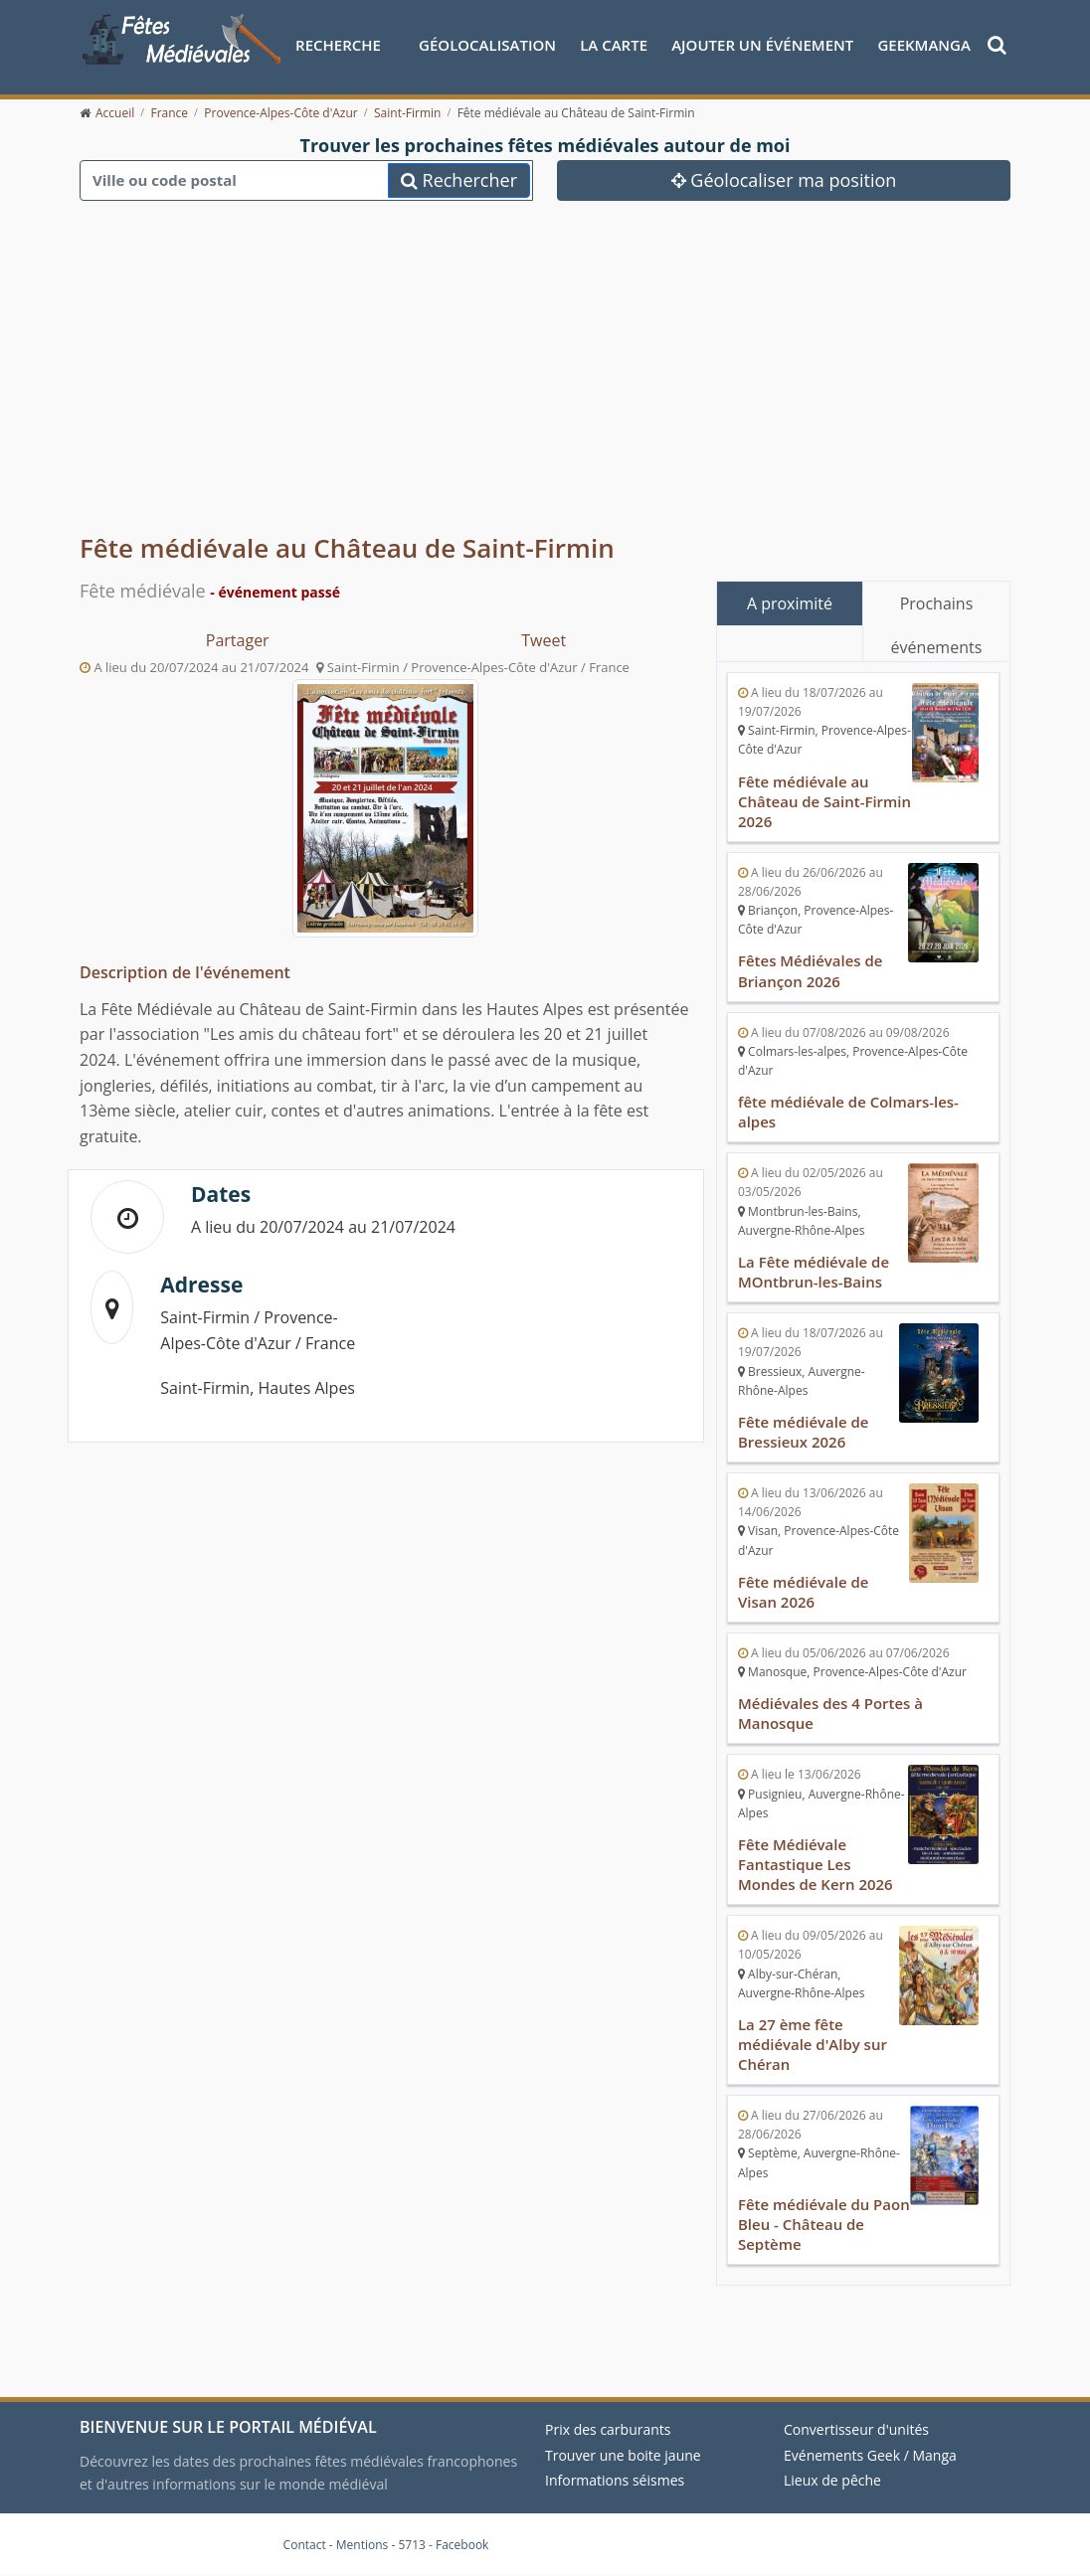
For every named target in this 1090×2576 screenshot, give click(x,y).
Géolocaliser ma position (784, 180)
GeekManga (924, 45)
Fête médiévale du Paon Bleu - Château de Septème (824, 2224)
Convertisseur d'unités (856, 2429)
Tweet (543, 640)
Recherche (338, 45)
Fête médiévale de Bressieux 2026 (803, 1432)
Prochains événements (937, 609)
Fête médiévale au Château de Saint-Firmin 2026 (824, 801)
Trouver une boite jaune (623, 2455)
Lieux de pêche (832, 2480)
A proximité (789, 603)
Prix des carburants (608, 2429)
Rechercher (459, 180)
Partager (238, 640)
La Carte (613, 45)
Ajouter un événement (762, 45)
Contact (304, 2544)
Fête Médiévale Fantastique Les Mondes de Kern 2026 (815, 1864)
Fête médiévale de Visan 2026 (803, 1592)
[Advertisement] (545, 358)
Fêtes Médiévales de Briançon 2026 (810, 971)
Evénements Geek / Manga (870, 2455)
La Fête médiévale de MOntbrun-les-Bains (813, 1271)
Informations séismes (614, 2480)
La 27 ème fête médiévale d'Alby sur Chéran (812, 2044)
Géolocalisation (487, 45)
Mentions (362, 2544)
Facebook (462, 2544)
